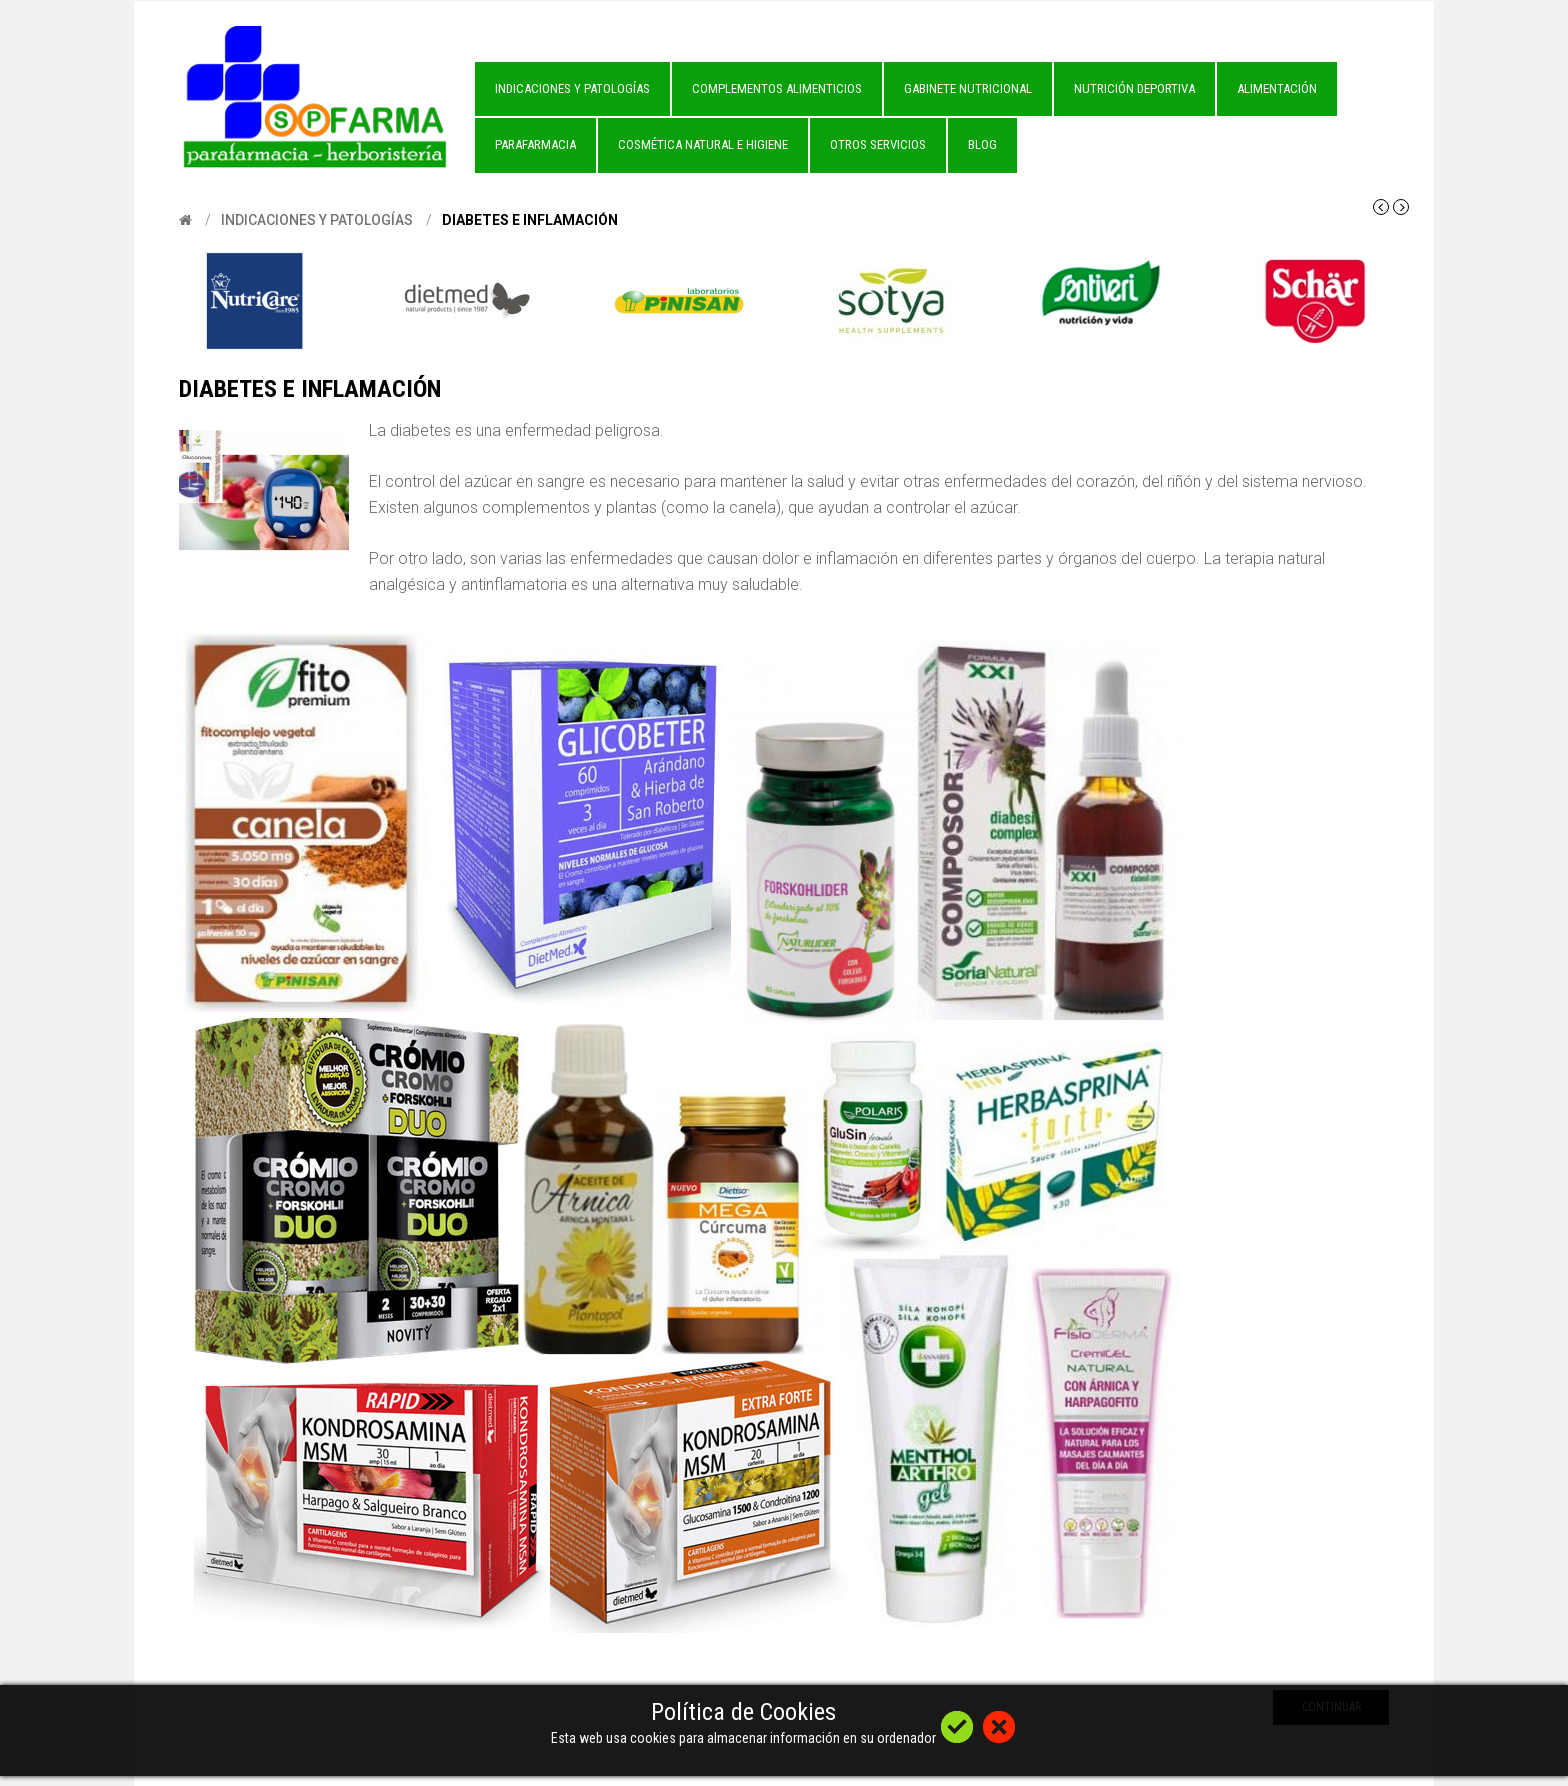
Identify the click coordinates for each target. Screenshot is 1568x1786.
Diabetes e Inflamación (530, 220)
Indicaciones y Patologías (317, 220)
